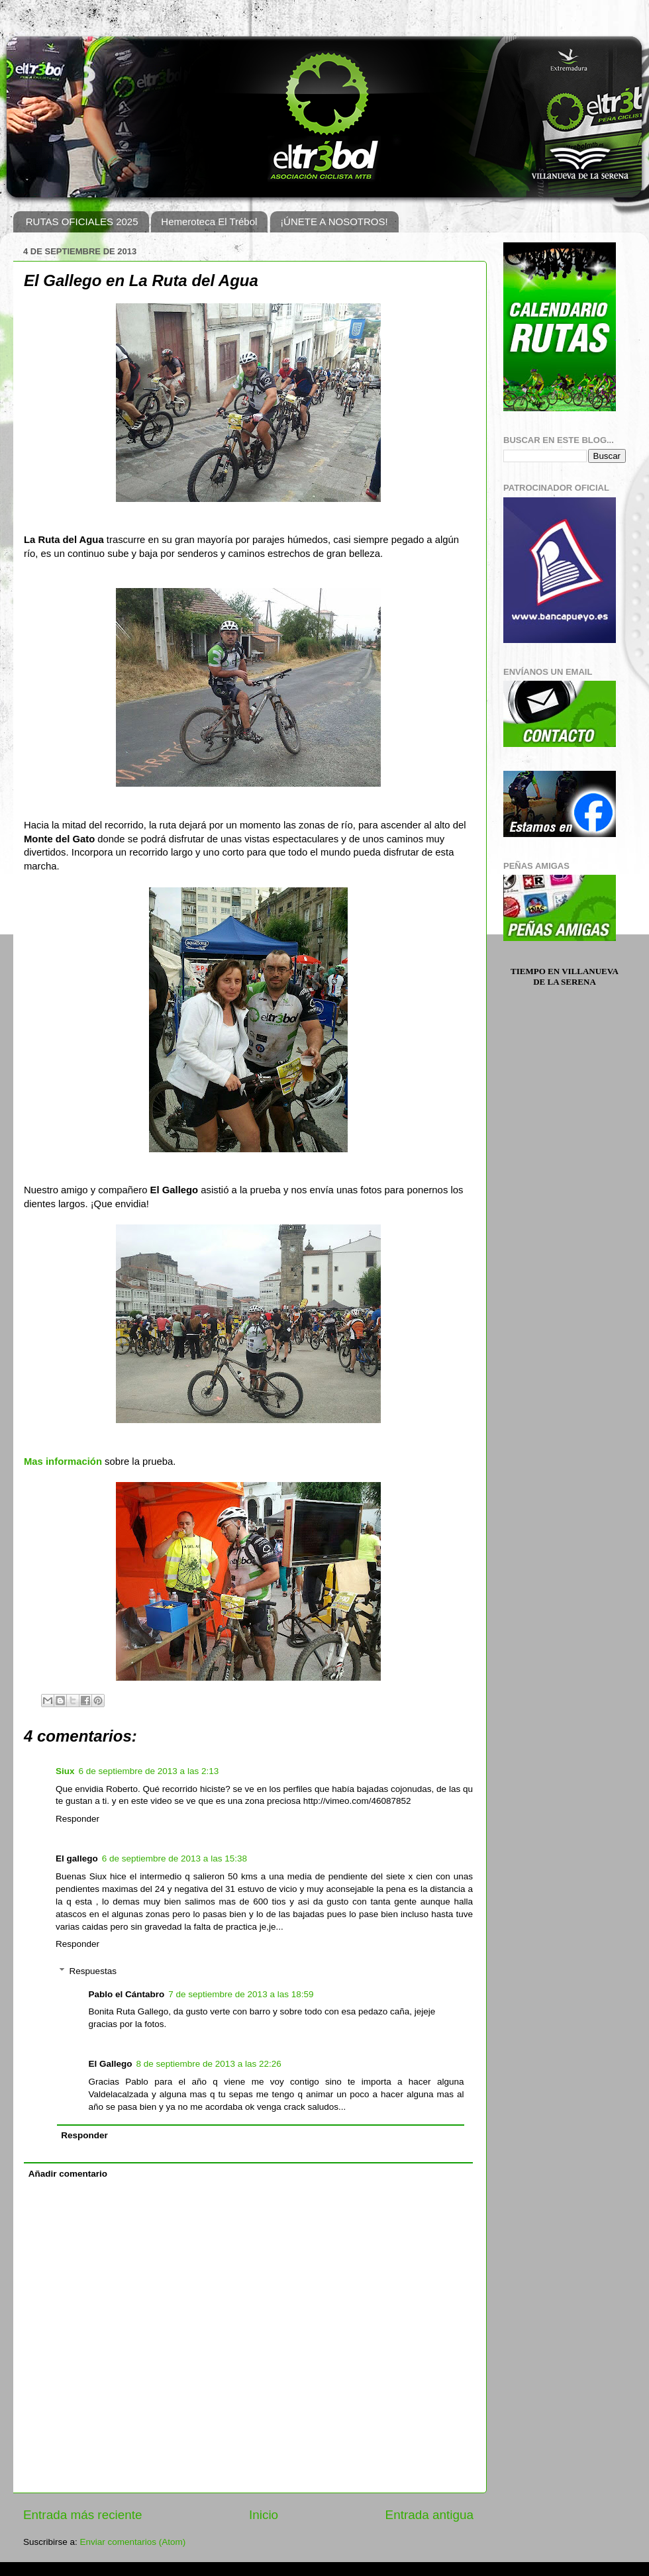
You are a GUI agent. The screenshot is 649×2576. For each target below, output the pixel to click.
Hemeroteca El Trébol (209, 221)
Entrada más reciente (82, 2515)
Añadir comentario (67, 2174)
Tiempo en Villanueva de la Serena (565, 976)
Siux (65, 1771)
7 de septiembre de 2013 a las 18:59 (240, 1994)
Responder (77, 1819)
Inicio (263, 2515)
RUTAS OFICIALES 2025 (82, 221)
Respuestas (93, 1971)
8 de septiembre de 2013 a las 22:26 (208, 2064)
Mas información (63, 1461)
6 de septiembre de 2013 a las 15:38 (174, 1858)
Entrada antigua (429, 2515)
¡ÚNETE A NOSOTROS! (334, 221)
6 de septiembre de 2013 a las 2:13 (149, 1771)
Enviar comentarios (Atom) (133, 2542)
